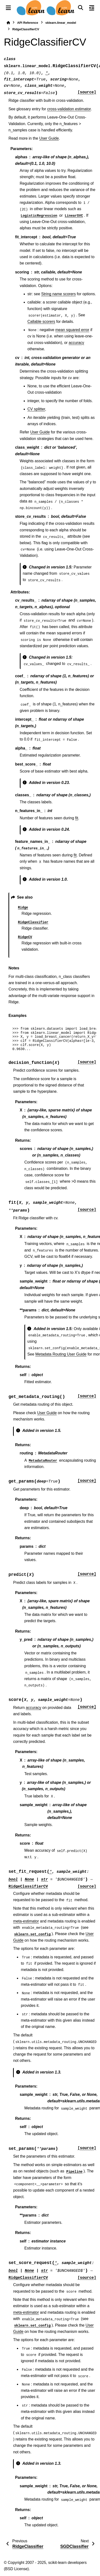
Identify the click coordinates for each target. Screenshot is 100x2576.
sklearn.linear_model (60, 22)
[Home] (8, 22)
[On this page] (91, 8)
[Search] (80, 8)
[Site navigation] (8, 8)
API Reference (27, 22)
